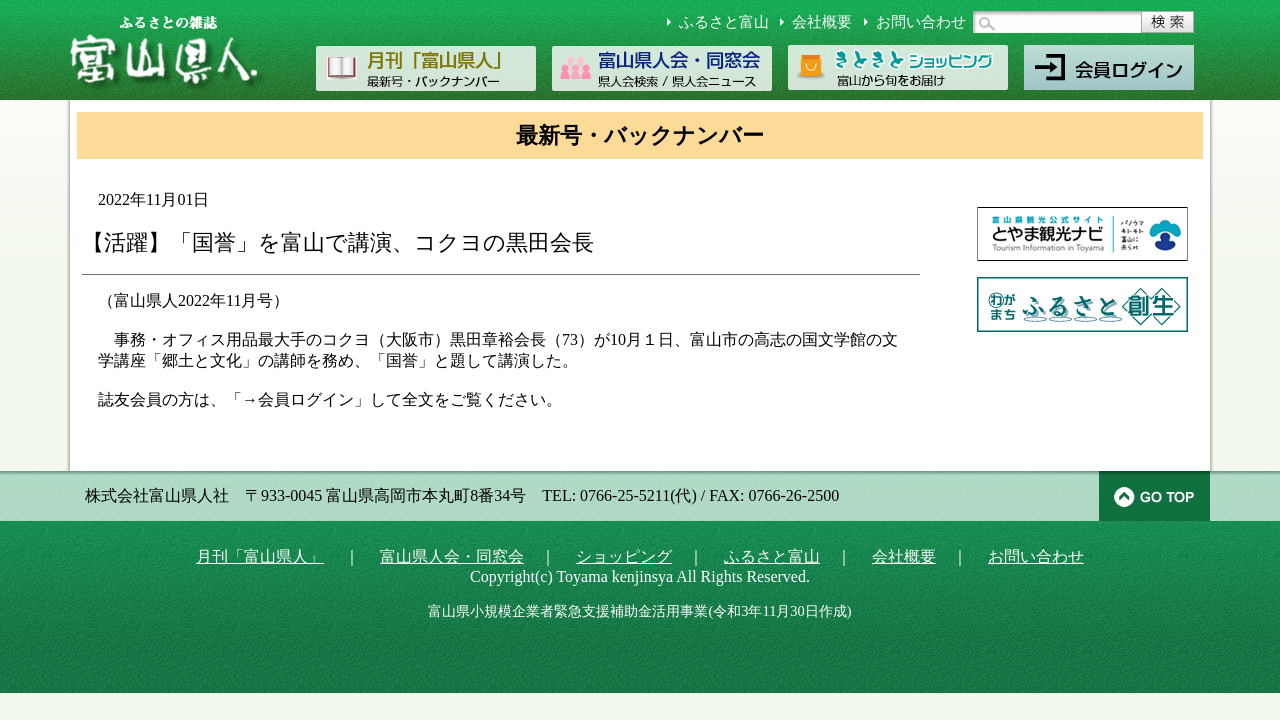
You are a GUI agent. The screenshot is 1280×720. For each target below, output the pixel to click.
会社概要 (822, 22)
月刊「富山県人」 (260, 556)
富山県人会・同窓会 (452, 556)
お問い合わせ (921, 22)
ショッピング (624, 556)
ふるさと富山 (724, 22)
